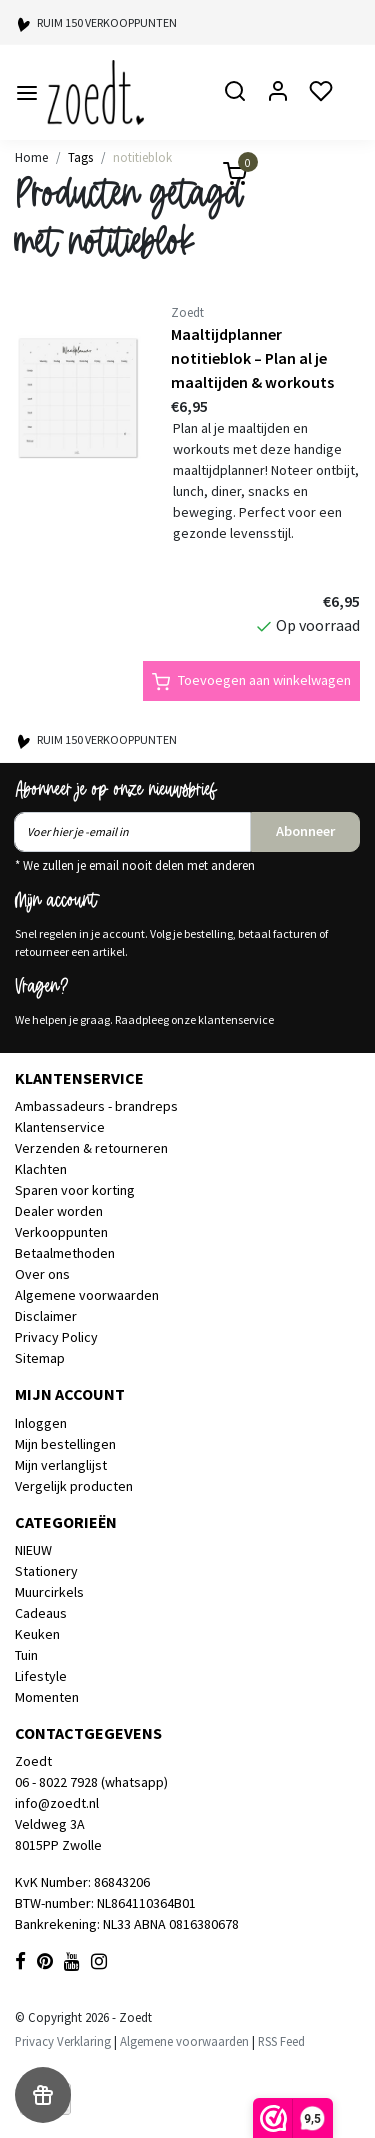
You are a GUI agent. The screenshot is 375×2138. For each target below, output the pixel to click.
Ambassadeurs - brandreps (96, 1106)
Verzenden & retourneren (91, 1148)
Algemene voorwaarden (87, 1295)
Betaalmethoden (65, 1253)
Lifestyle (41, 1676)
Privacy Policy (56, 1337)
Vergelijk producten (74, 1486)
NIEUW (33, 1550)
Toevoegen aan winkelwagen (251, 681)
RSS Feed (281, 2041)
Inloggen (41, 1423)
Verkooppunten (61, 1232)
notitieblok (142, 157)
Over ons (42, 1274)
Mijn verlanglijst (61, 1465)
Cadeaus (41, 1613)
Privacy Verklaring (63, 2041)
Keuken (37, 1634)
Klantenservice (60, 1127)
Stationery (46, 1571)
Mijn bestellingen (65, 1444)
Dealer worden (59, 1211)
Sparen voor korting (75, 1190)
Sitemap (40, 1358)
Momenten (47, 1697)
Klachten (41, 1169)
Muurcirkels (49, 1592)
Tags (80, 157)
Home (31, 157)
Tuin (26, 1655)
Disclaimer (46, 1316)
